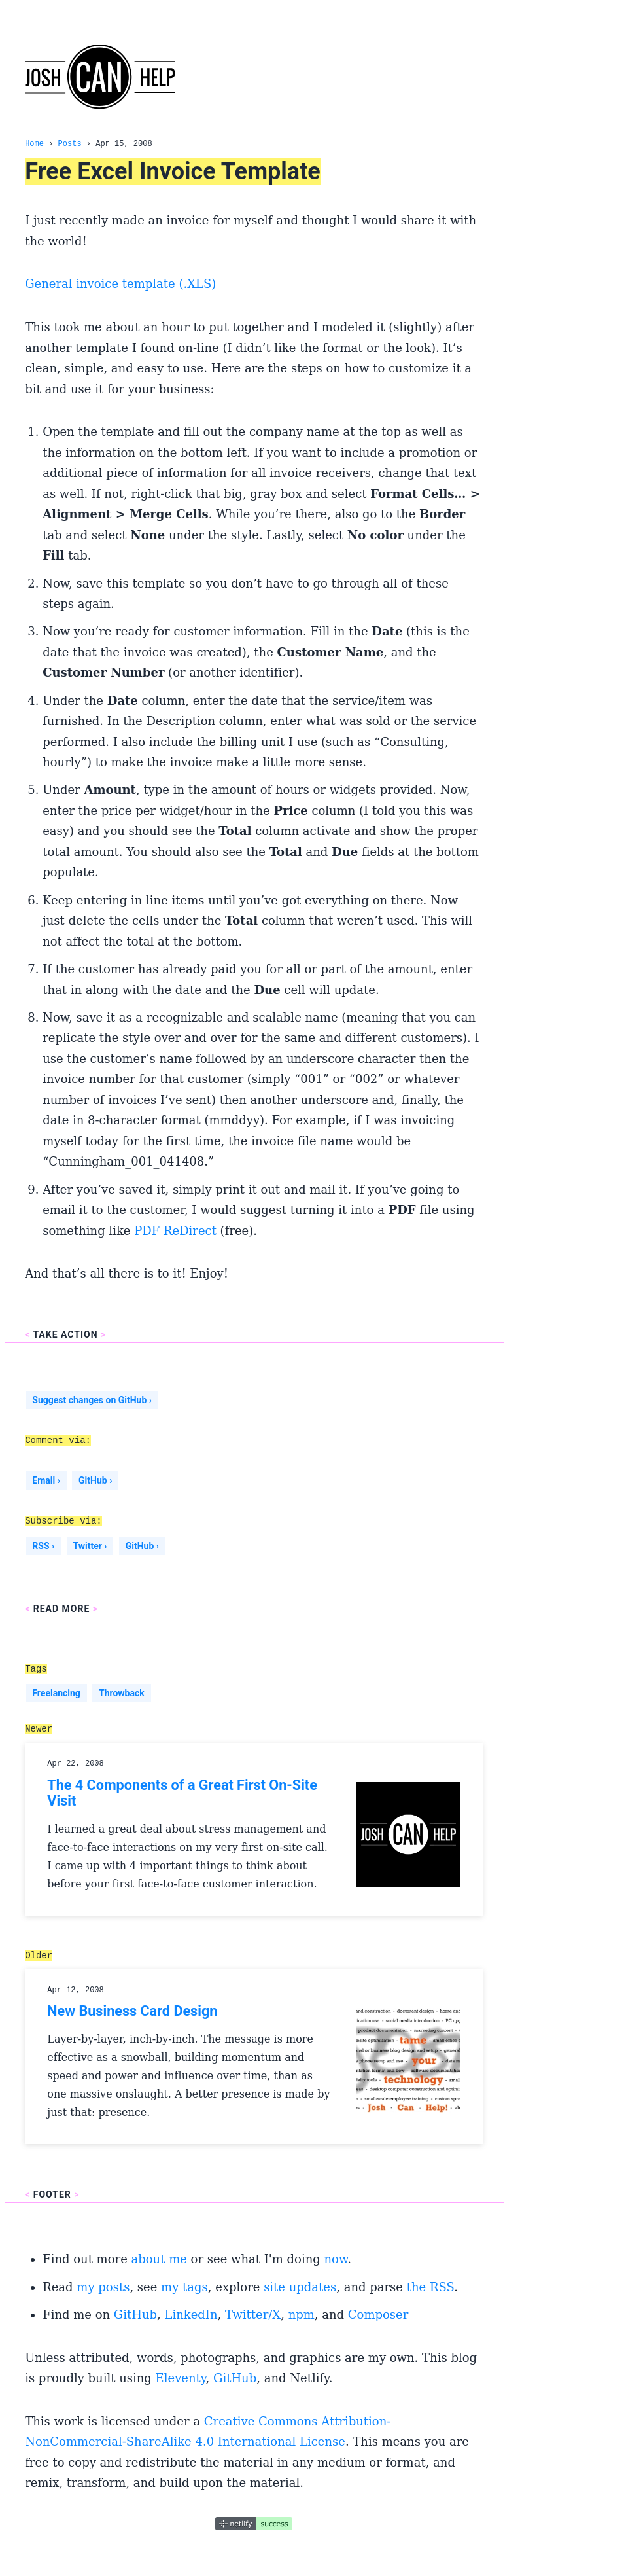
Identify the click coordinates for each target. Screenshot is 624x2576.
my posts (103, 2287)
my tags (184, 2287)
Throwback (122, 1693)
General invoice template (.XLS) (120, 284)
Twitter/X (253, 2314)
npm (301, 2314)
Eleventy (181, 2378)
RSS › (43, 1546)
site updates (300, 2287)
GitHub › (95, 1480)
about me (159, 2259)
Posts (70, 143)
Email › (46, 1480)
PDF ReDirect (175, 1231)
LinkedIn (190, 2314)
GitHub (135, 2314)
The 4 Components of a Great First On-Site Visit (182, 1793)
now (336, 2259)
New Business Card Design (132, 2011)
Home (34, 143)
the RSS (430, 2287)
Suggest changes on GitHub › (92, 1400)
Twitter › (90, 1546)
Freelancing (56, 1693)
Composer (378, 2314)
